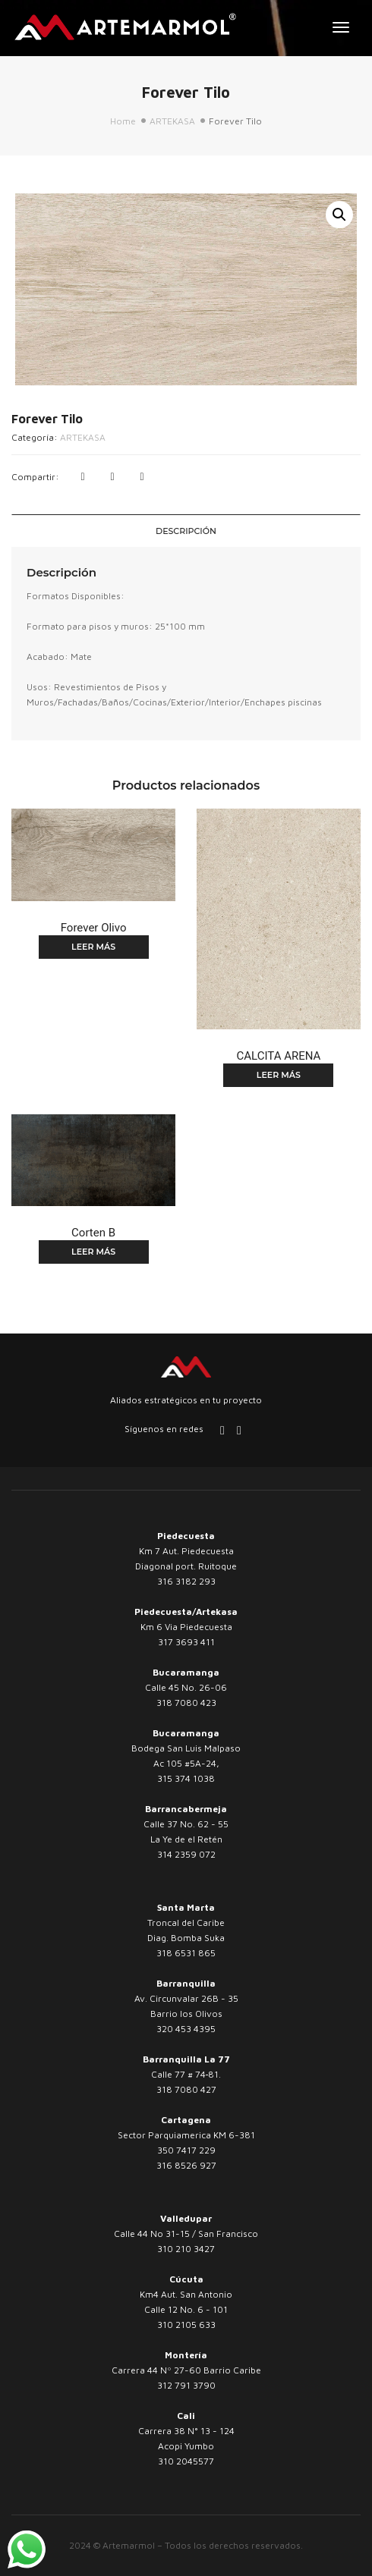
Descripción (186, 531)
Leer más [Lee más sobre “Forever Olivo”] (93, 946)
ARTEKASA (172, 121)
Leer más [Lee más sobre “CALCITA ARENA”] (279, 1075)
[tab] (186, 530)
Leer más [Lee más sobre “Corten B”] (93, 1251)
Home (123, 121)
